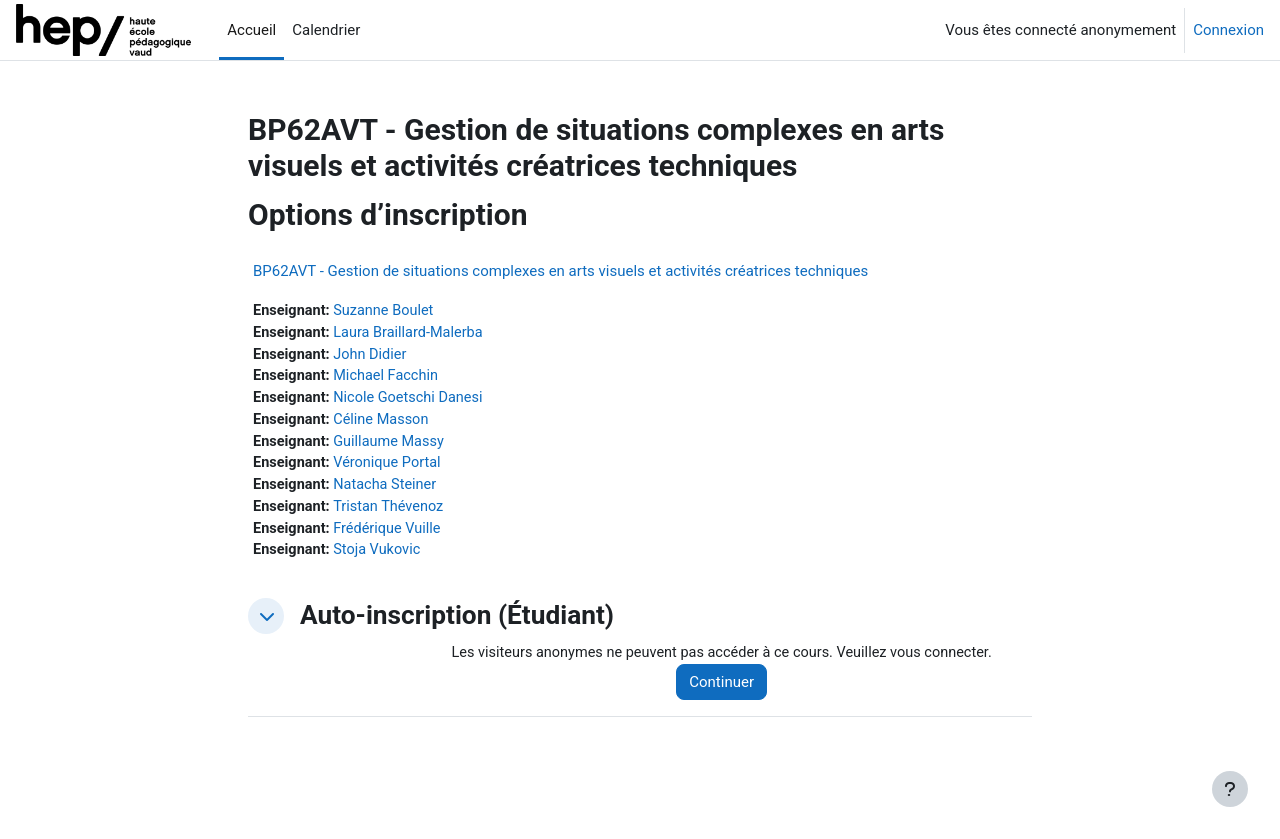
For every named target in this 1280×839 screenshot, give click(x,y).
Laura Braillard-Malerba (413, 334)
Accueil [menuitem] (251, 30)
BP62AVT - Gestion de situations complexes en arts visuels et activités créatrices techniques (560, 271)
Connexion (1228, 30)
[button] (266, 625)
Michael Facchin (390, 379)
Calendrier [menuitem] (326, 30)
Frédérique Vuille (391, 536)
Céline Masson (385, 424)
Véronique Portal (391, 469)
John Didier (374, 356)
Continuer (731, 692)
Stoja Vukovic (381, 559)
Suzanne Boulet (388, 311)
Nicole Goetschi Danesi (413, 401)
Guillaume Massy (393, 446)
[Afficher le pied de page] (1230, 789)
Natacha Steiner (389, 491)
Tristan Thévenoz (393, 514)
